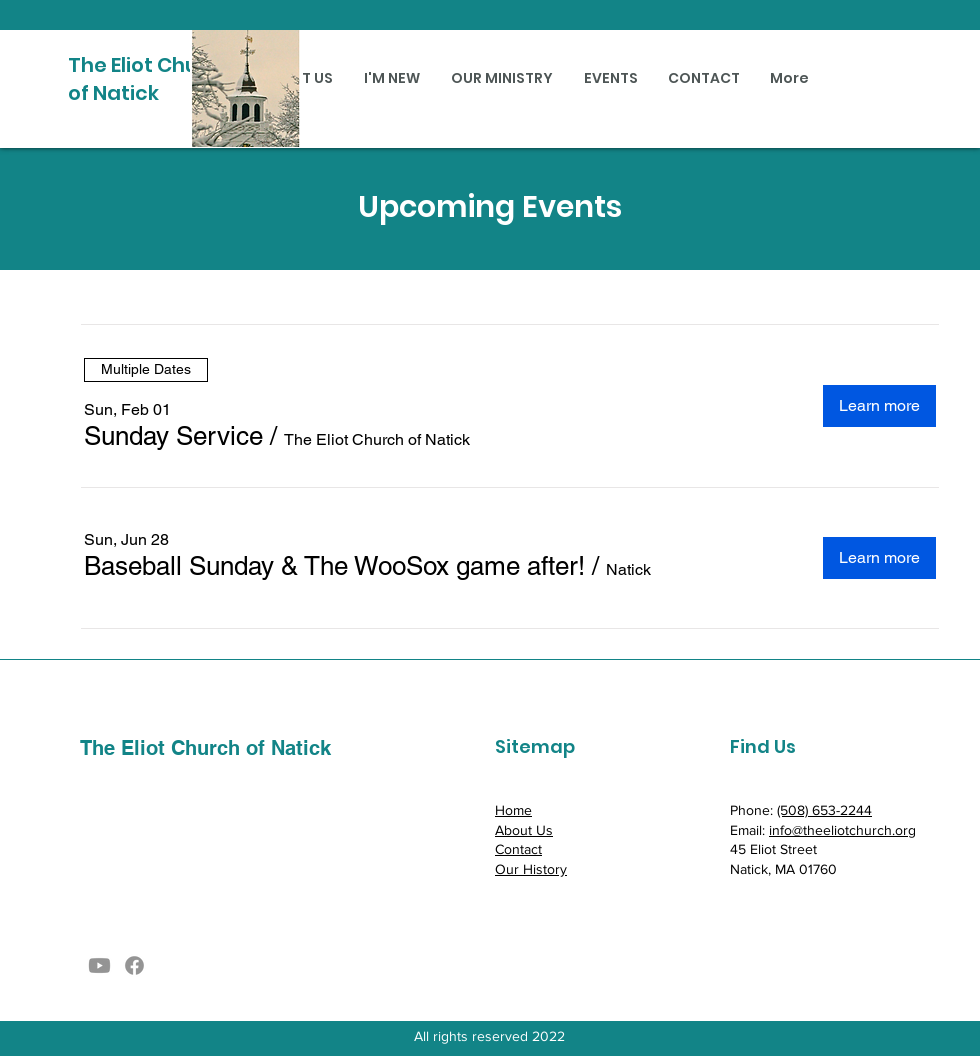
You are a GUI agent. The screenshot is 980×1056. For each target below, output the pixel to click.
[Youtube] (99, 965)
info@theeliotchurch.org (842, 830)
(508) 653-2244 (824, 810)
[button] (173, 436)
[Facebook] (134, 965)
